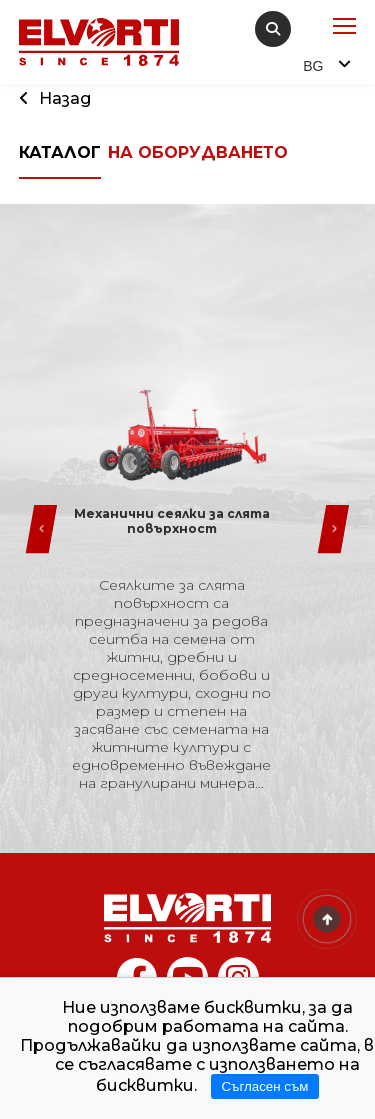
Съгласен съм (264, 1086)
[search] (273, 29)
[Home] (188, 918)
